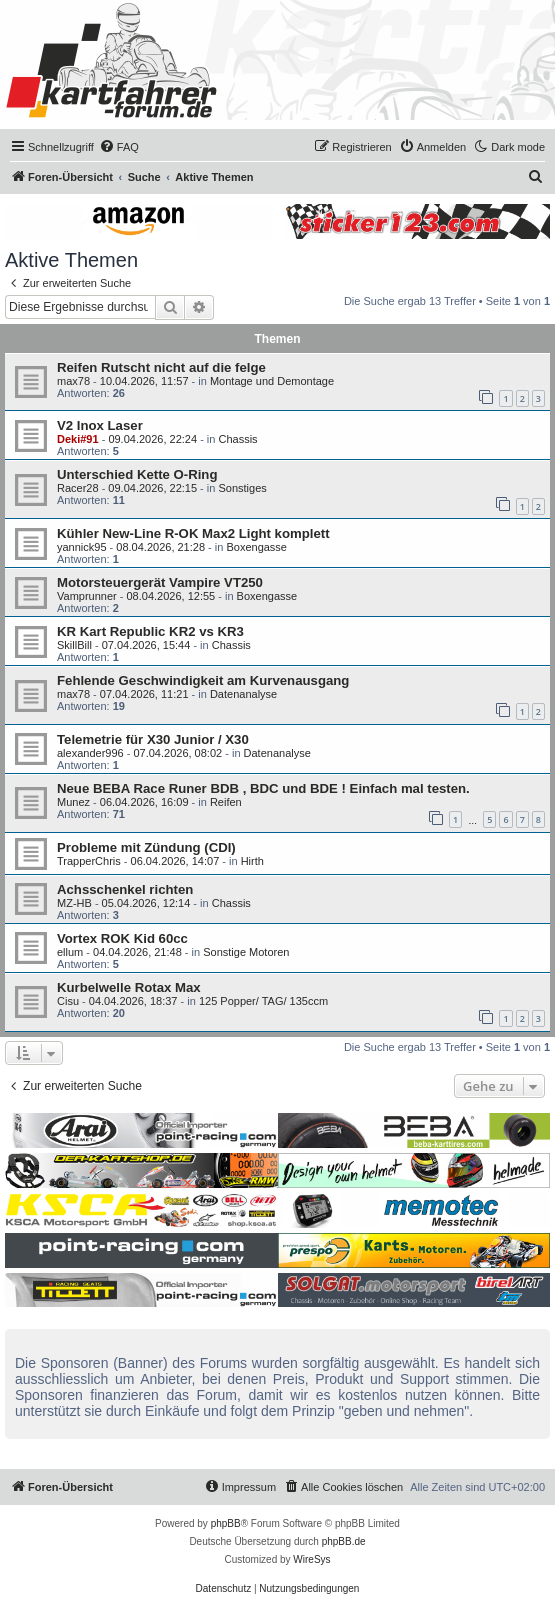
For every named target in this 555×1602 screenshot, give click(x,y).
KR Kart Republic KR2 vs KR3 (150, 631)
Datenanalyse (243, 694)
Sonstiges (242, 488)
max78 (73, 381)
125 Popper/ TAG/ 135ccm (263, 1001)
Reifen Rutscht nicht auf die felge (161, 367)
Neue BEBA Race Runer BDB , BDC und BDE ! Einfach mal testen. (263, 788)
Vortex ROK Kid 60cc (122, 938)
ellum (70, 952)
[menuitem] (119, 147)
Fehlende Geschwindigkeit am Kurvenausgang (203, 680)
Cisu (68, 1001)
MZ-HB (74, 903)
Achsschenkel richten (125, 889)
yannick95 (82, 547)
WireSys (311, 1559)
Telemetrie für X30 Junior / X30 (153, 739)
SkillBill (74, 645)
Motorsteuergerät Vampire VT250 (160, 582)
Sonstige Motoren (246, 952)
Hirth (252, 861)
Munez (73, 802)
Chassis (237, 439)
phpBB (226, 1523)
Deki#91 (78, 439)
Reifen (226, 802)
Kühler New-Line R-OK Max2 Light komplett (193, 533)
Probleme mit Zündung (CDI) (146, 847)
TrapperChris (89, 861)
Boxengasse (256, 547)
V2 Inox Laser (100, 425)
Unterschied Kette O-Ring (137, 474)
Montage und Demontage (272, 381)
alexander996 (90, 753)
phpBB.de (344, 1541)
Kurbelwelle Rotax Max (129, 987)
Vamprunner (87, 596)
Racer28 (78, 488)
